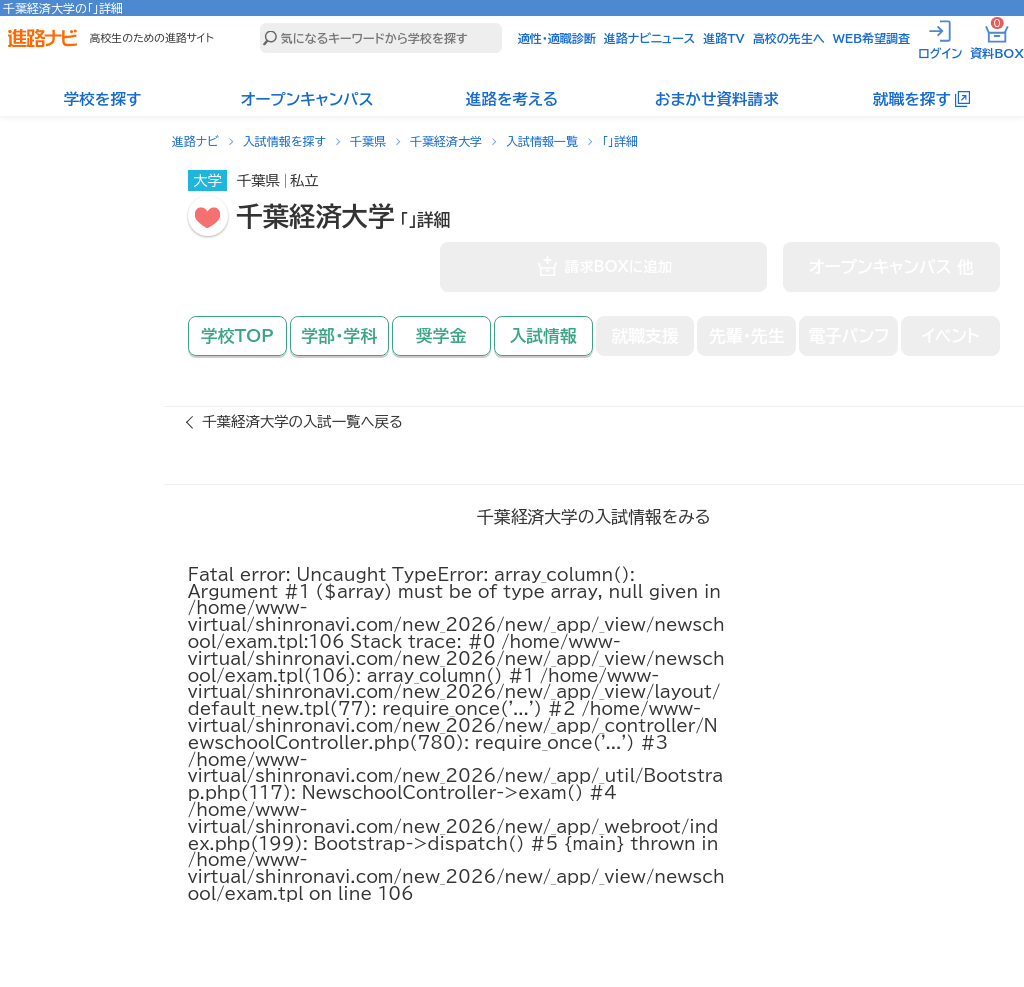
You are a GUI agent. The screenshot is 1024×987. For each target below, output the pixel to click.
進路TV (724, 38)
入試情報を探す (284, 141)
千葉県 (368, 141)
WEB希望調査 (872, 38)
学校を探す (103, 99)
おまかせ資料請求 (717, 99)
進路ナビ (195, 141)
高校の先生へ (789, 38)
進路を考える (512, 99)
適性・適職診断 (557, 38)
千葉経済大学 (446, 141)
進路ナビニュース (649, 38)
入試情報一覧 (542, 141)
